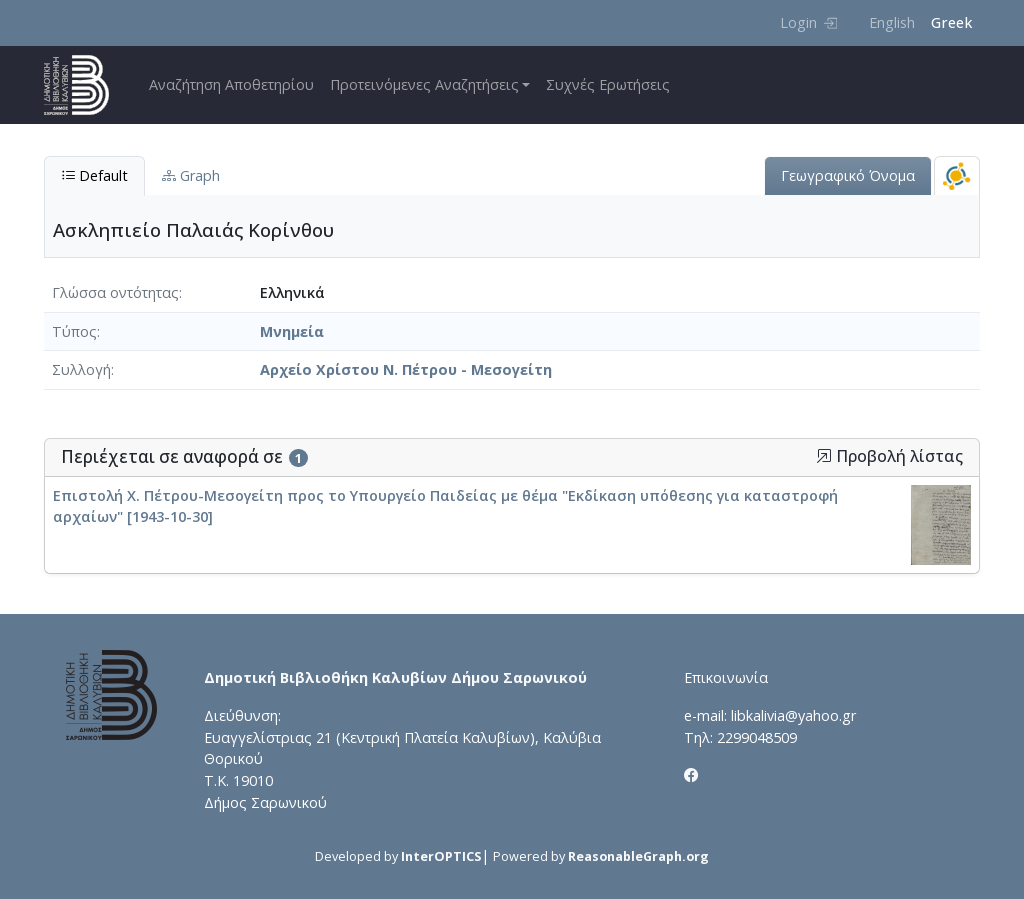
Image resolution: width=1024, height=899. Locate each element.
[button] (824, 456)
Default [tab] (94, 175)
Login (808, 22)
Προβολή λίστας (889, 456)
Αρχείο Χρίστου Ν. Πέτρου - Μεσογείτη (406, 369)
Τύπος (74, 331)
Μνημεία (292, 331)
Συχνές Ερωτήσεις (608, 84)
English (892, 22)
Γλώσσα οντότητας (115, 292)
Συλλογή (81, 369)
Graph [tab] (191, 175)
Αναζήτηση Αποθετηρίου (231, 84)
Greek (951, 22)
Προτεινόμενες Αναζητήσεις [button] (424, 84)
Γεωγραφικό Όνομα (848, 175)
